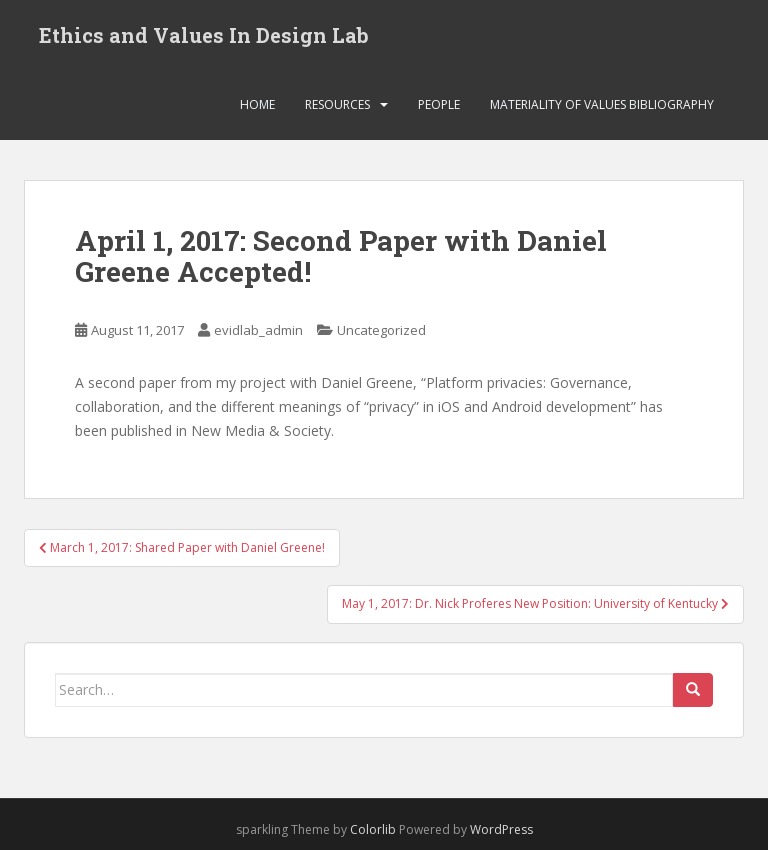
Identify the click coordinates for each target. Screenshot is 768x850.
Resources (337, 104)
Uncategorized (381, 330)
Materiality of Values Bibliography (602, 104)
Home (257, 104)
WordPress (501, 829)
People (439, 104)
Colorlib (373, 829)
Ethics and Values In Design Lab (204, 35)
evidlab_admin (258, 330)
